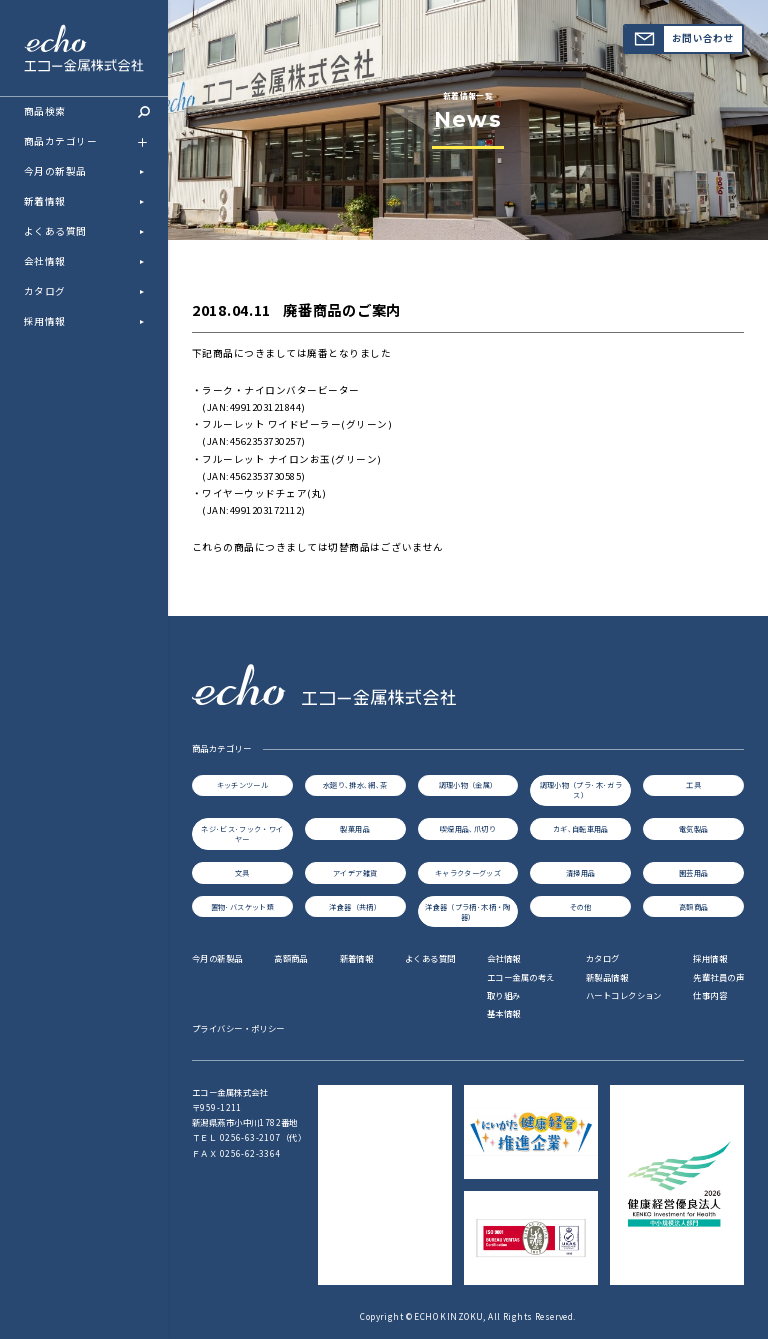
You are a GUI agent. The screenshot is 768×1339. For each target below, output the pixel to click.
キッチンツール (243, 785)
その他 (581, 907)
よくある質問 (55, 231)
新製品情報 (607, 977)
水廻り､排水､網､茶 (355, 785)
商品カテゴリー (90, 142)
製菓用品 (354, 829)
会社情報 (45, 261)
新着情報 (45, 201)
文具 (242, 873)
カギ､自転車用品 (581, 829)
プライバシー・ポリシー (238, 1028)
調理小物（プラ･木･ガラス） (581, 790)
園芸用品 (693, 873)
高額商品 (693, 907)
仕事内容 (710, 995)
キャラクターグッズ (468, 873)
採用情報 (45, 321)
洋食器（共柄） (355, 907)
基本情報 (504, 1013)
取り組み (504, 995)
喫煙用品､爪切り (468, 829)
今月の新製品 (55, 171)
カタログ (45, 291)
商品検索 (87, 111)
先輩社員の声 (718, 977)
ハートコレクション (624, 995)
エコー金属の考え (520, 977)
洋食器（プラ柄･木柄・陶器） (467, 912)
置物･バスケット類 (242, 907)
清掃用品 (580, 873)
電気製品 (693, 829)
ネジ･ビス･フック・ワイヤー (242, 834)
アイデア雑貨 (355, 873)
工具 (693, 785)
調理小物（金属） (468, 785)
